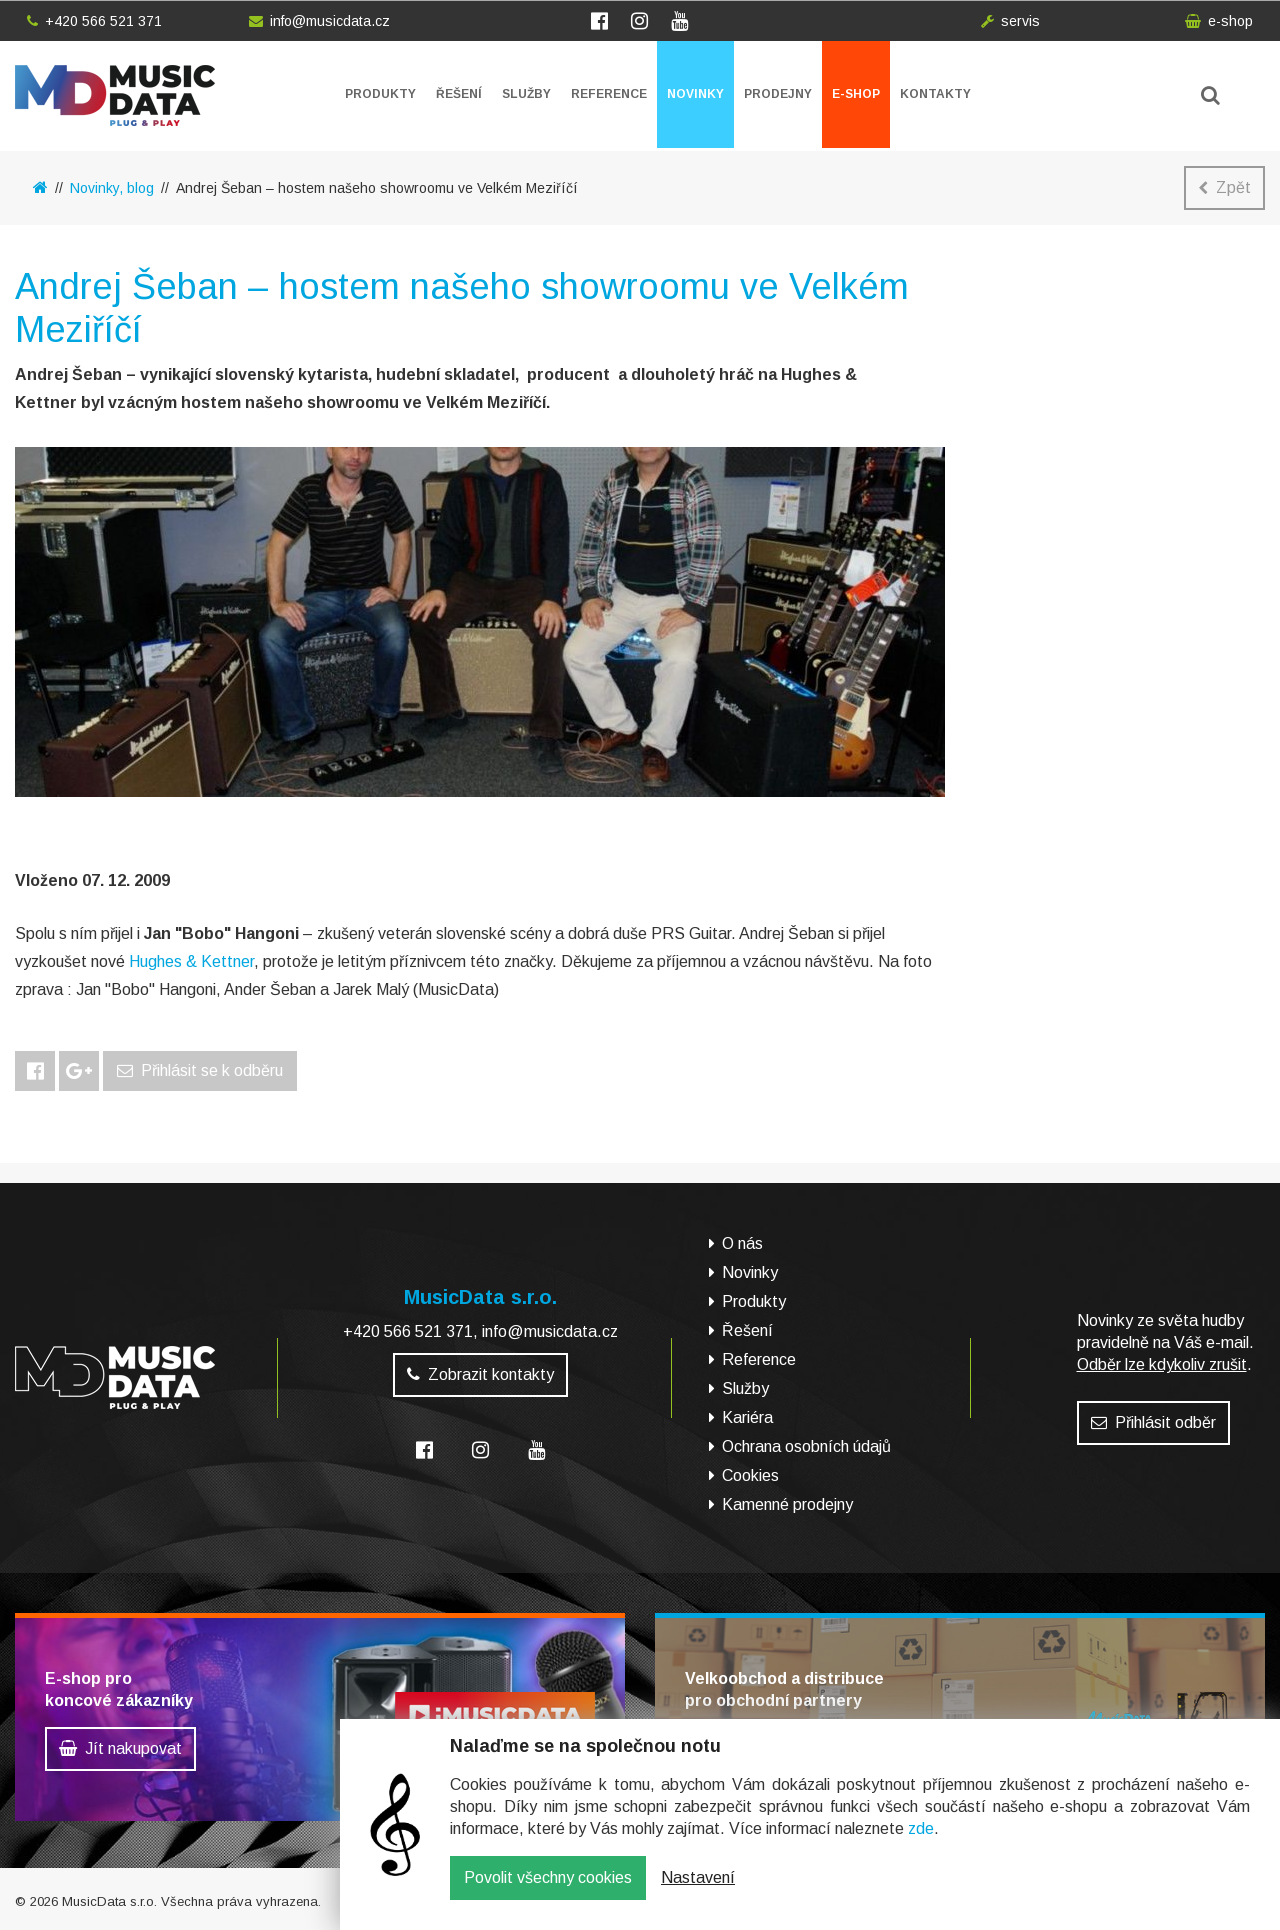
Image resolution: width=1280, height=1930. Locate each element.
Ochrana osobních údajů (806, 1446)
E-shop (856, 94)
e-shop (1219, 21)
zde (921, 1843)
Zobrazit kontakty (480, 1374)
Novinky (695, 94)
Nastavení (698, 1892)
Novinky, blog (112, 188)
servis (1010, 21)
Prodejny (778, 94)
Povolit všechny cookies (548, 1892)
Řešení (459, 94)
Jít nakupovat (120, 1748)
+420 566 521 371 (94, 21)
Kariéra (747, 1417)
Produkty (380, 94)
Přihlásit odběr (1153, 1422)
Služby (526, 94)
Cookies (750, 1475)
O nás (742, 1243)
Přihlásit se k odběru (200, 1070)
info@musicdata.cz (319, 21)
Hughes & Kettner (191, 961)
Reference (609, 94)
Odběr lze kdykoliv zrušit (1162, 1364)
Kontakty (935, 94)
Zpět (1224, 187)
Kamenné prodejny (787, 1504)
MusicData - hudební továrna (115, 95)
